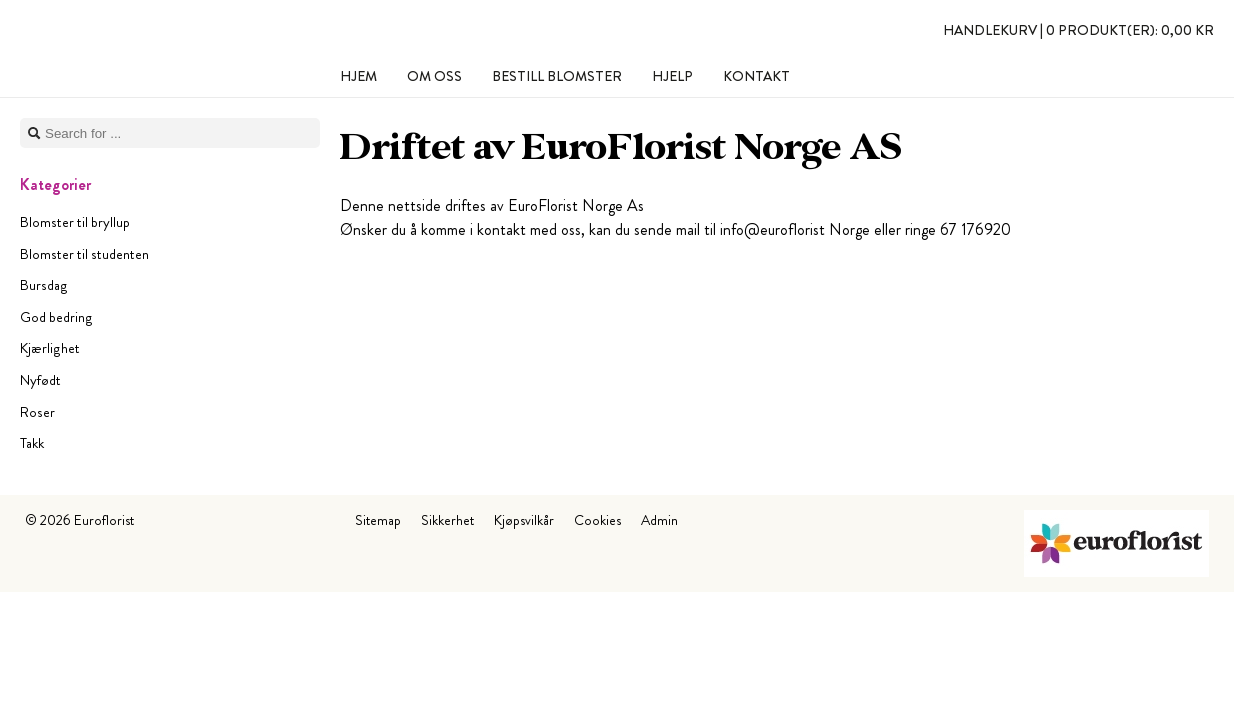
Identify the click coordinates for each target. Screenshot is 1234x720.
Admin (659, 520)
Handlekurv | (1078, 30)
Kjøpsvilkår (524, 520)
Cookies (597, 520)
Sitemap (378, 520)
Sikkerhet (447, 520)
